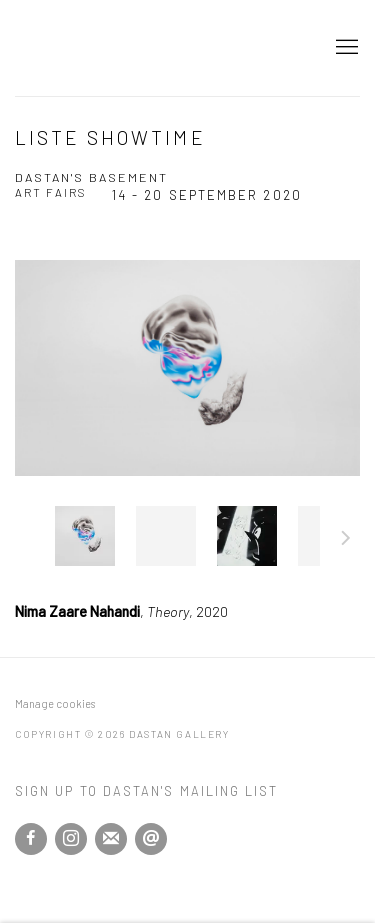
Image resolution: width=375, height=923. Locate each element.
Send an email (151, 839)
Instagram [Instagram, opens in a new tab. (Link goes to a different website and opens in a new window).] (71, 839)
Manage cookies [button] (55, 703)
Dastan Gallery (85, 48)
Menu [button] (345, 48)
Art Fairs (51, 192)
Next (346, 541)
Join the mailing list (111, 839)
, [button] (85, 536)
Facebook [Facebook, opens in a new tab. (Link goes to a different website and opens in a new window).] (31, 839)
